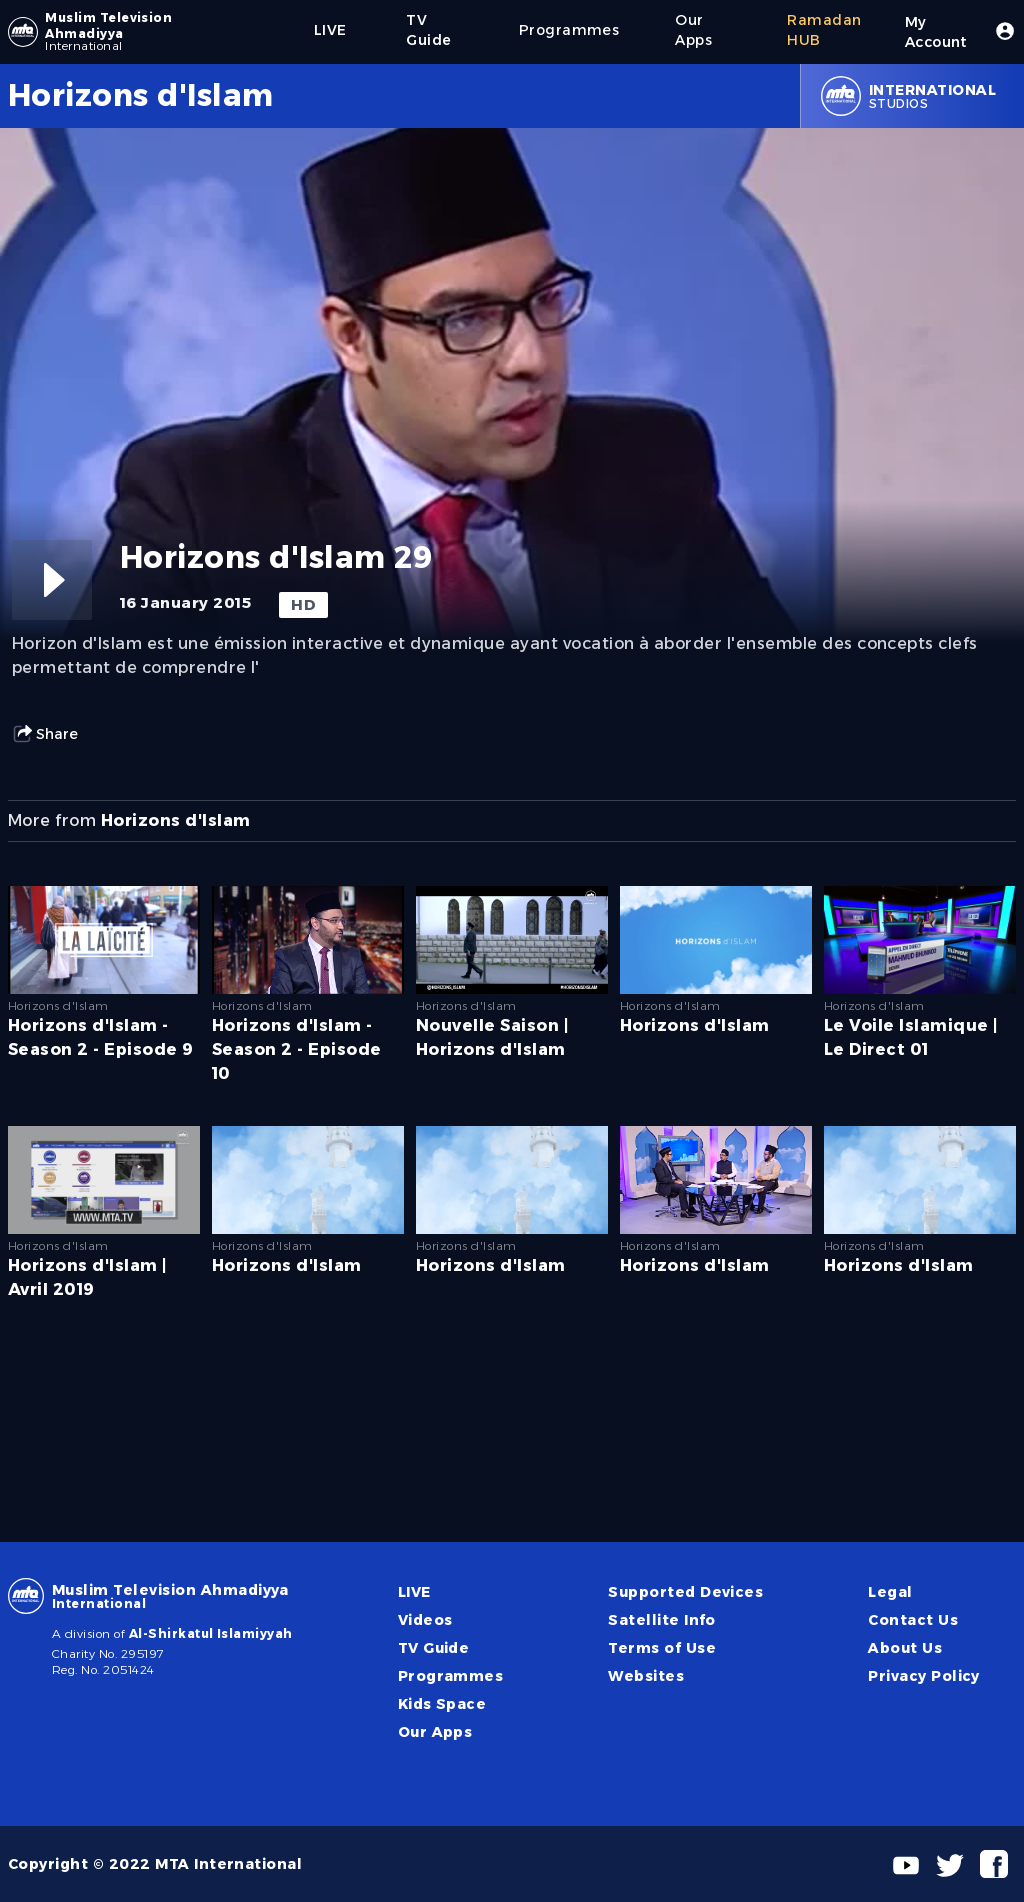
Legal (890, 1592)
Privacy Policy (924, 1676)
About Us (905, 1648)
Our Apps (435, 1732)
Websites (646, 1676)
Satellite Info (662, 1620)
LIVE (414, 1592)
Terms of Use (662, 1648)
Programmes (451, 1676)
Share (45, 734)
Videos (425, 1620)
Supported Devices (685, 1592)
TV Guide (434, 1648)
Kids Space (442, 1704)
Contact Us (913, 1620)
